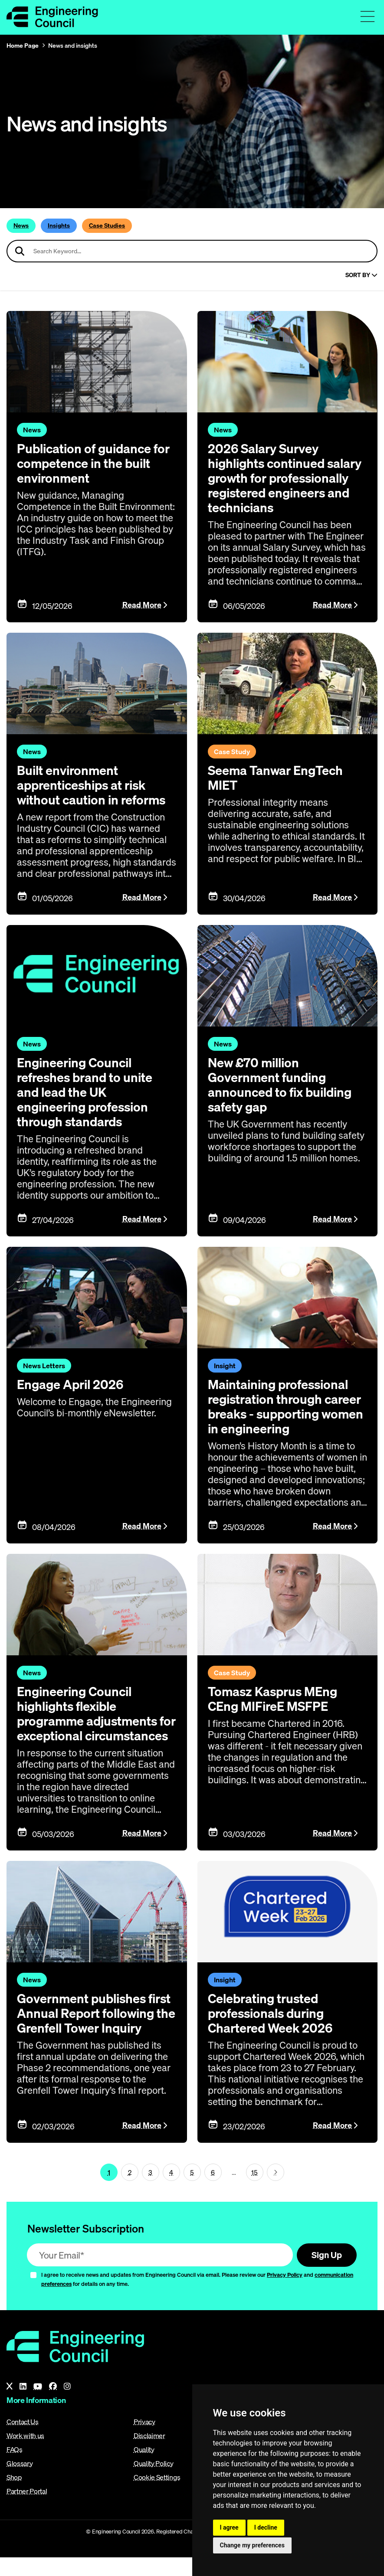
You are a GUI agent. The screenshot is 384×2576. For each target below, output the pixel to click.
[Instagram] (67, 2405)
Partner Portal (27, 2509)
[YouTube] (37, 2405)
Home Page (23, 45)
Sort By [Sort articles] (361, 275)
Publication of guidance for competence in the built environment (96, 463)
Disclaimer (149, 2454)
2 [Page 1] (129, 2190)
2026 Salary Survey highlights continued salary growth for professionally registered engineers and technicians (285, 478)
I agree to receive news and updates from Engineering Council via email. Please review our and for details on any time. (197, 2298)
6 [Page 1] (213, 2190)
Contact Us (23, 2440)
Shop (14, 2495)
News (21, 225)
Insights (59, 225)
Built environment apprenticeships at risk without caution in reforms (94, 785)
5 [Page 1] (192, 2190)
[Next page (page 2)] (275, 2190)
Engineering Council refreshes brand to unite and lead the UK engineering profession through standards (87, 1092)
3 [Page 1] (150, 2190)
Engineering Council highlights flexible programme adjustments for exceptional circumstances (90, 1721)
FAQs (15, 2468)
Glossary (20, 2482)
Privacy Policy (284, 2293)
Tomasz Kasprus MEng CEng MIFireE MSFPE (274, 1698)
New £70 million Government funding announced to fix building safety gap (282, 1084)
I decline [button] (265, 2527)
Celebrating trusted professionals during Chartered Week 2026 (272, 2028)
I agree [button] (229, 2527)
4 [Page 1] (171, 2190)
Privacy (144, 2440)
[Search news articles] (192, 251)
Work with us (25, 2454)
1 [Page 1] (109, 2190)
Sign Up (325, 2273)
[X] (10, 2405)
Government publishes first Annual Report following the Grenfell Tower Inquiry (84, 2035)
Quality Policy (154, 2482)
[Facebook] (53, 2405)
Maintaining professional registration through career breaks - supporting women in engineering (287, 1406)
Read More (141, 604)
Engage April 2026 (72, 1384)
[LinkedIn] (23, 2405)
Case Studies (107, 225)
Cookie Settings (157, 2495)
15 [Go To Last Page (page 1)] (254, 2190)
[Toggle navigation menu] (367, 16)
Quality (144, 2468)
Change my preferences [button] (252, 2545)
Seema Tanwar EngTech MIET (277, 777)
